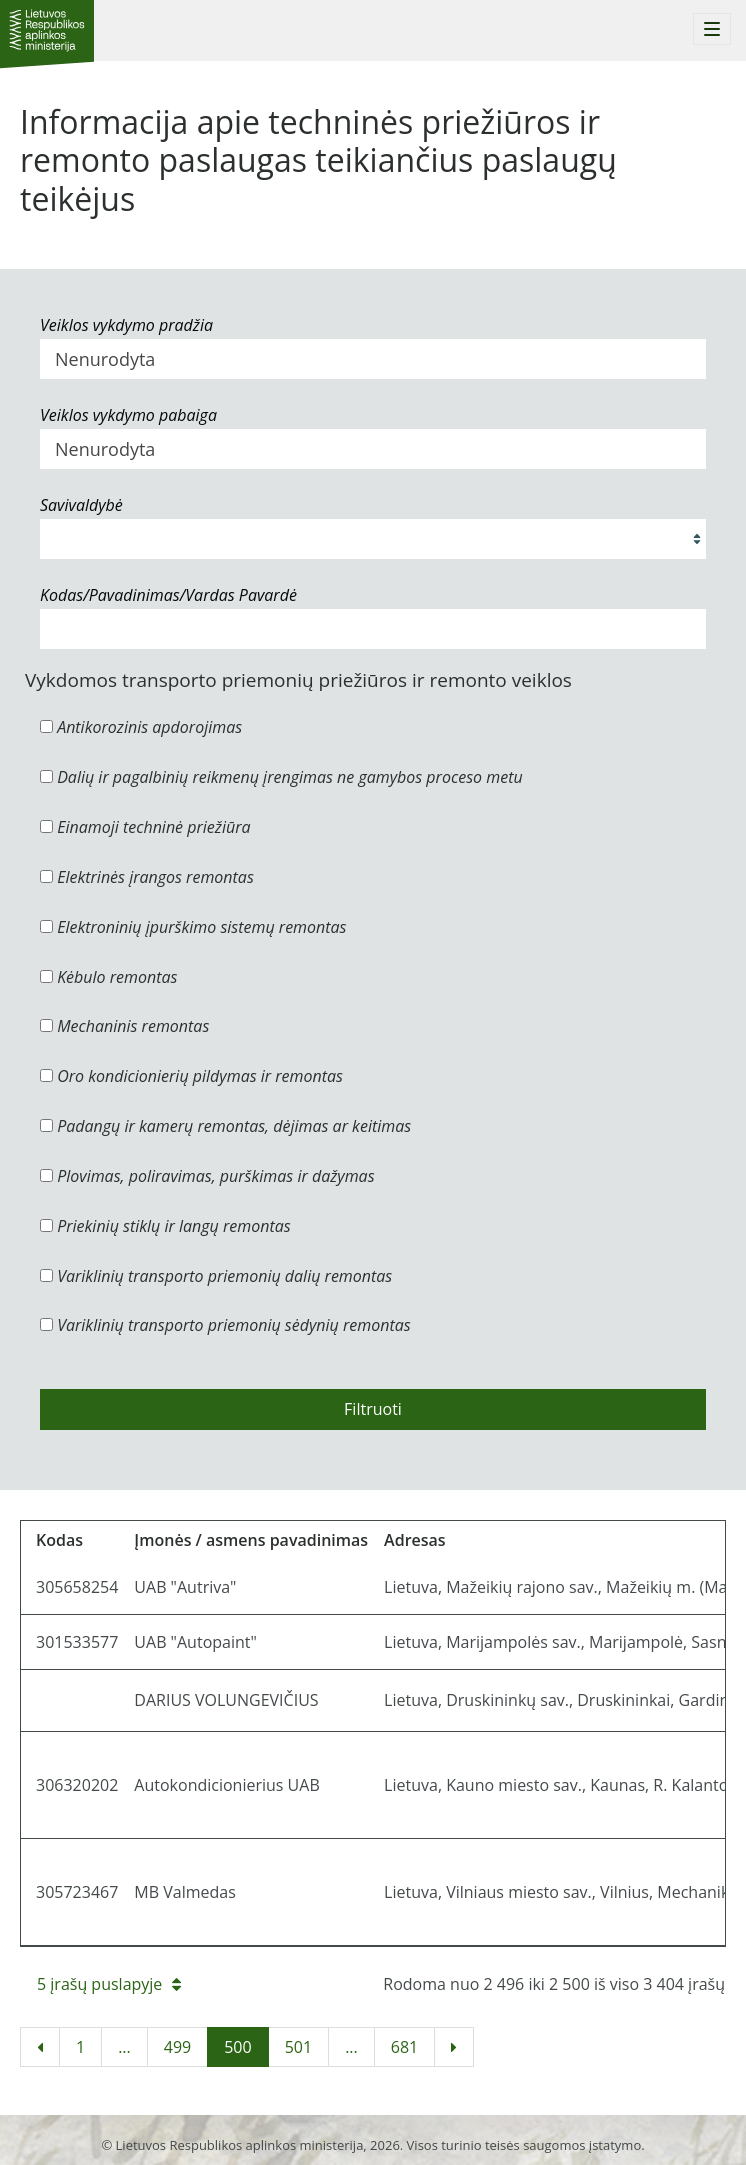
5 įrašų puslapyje (109, 1984)
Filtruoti (373, 1409)
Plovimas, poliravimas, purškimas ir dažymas (207, 1176)
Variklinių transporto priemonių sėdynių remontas (225, 1325)
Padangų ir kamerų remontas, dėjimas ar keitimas (225, 1126)
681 (404, 2047)
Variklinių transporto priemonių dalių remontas (216, 1276)
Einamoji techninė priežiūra (145, 827)
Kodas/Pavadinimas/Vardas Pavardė (168, 595)
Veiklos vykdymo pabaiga (128, 415)
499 (177, 2047)
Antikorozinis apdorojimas (141, 727)
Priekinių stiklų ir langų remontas (165, 1226)
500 (237, 2047)
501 (298, 2047)
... (124, 2047)
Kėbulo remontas (108, 977)
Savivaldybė (81, 505)
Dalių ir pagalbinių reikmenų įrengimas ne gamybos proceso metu (281, 777)
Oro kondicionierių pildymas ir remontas (191, 1076)
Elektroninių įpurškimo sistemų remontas (193, 927)
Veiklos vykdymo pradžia (126, 325)
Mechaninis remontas (124, 1026)
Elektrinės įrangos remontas (147, 877)
